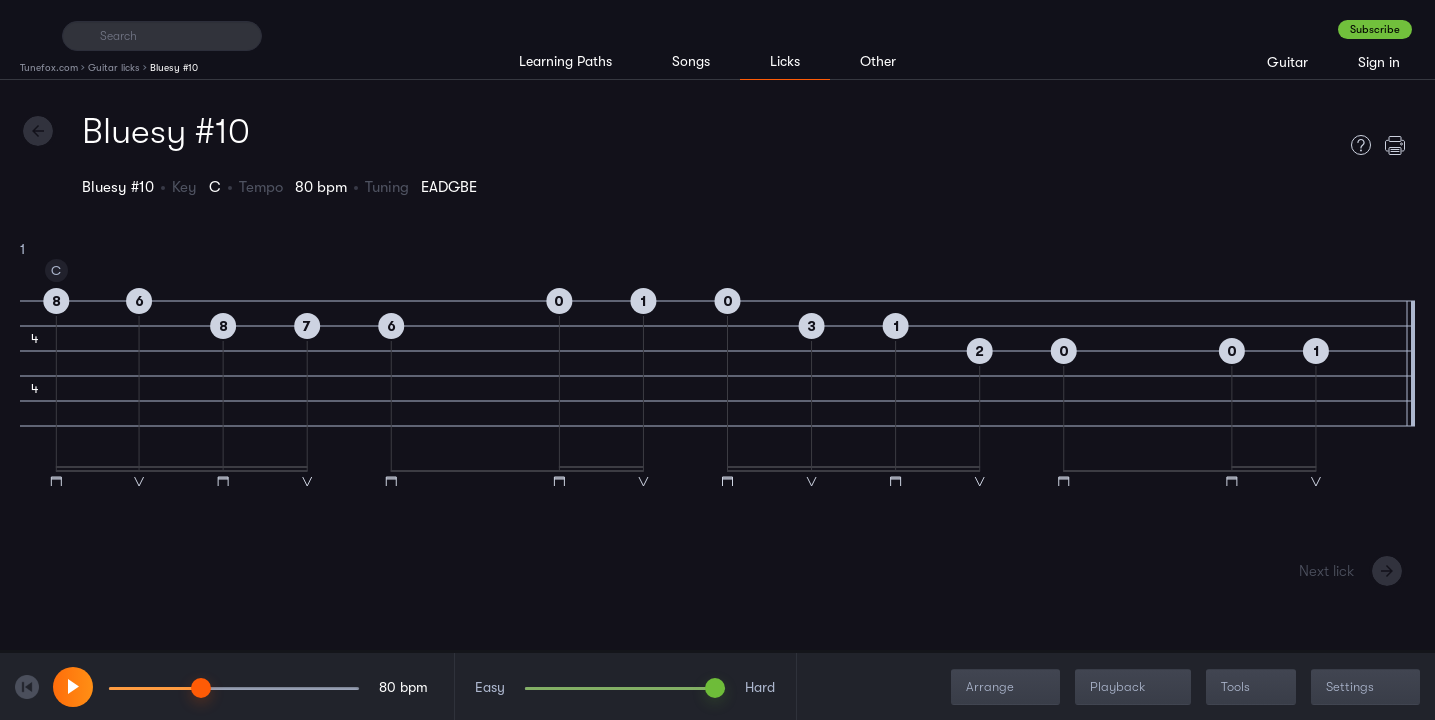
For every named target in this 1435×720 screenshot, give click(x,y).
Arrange (1007, 687)
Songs (691, 61)
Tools (1253, 687)
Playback (1135, 687)
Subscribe (1375, 29)
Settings (1367, 687)
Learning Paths (565, 61)
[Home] (32, 35)
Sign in (1379, 62)
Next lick (1326, 571)
